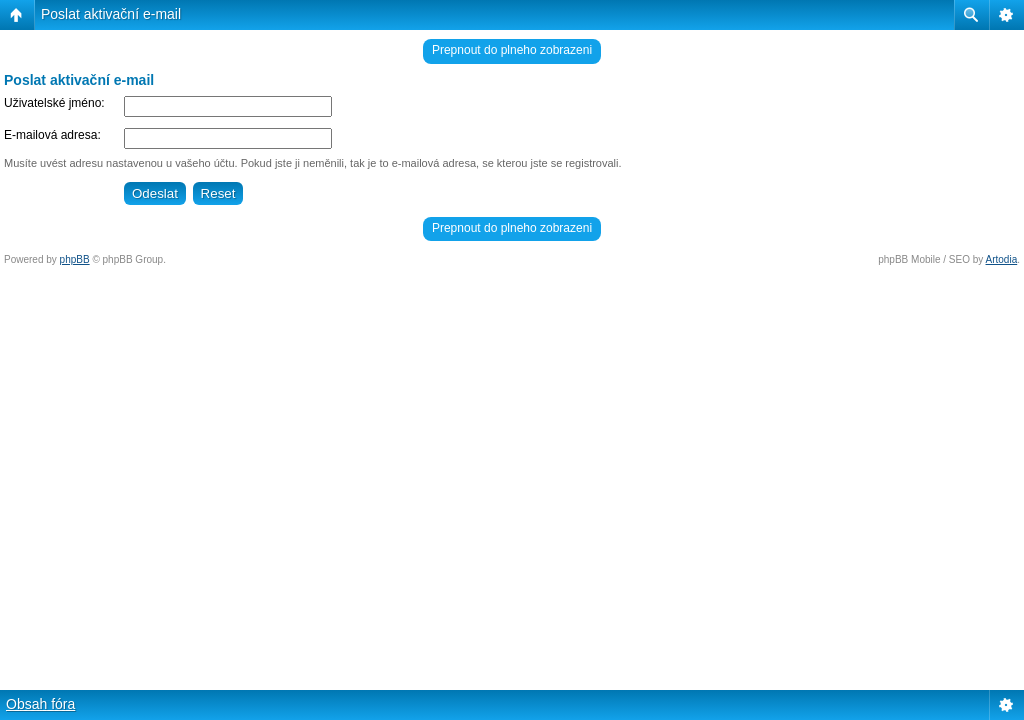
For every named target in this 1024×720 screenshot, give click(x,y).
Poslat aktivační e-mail (111, 14)
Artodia (1002, 259)
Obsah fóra (40, 704)
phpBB (75, 259)
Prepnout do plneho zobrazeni (512, 50)
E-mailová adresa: (52, 135)
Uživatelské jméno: (54, 103)
